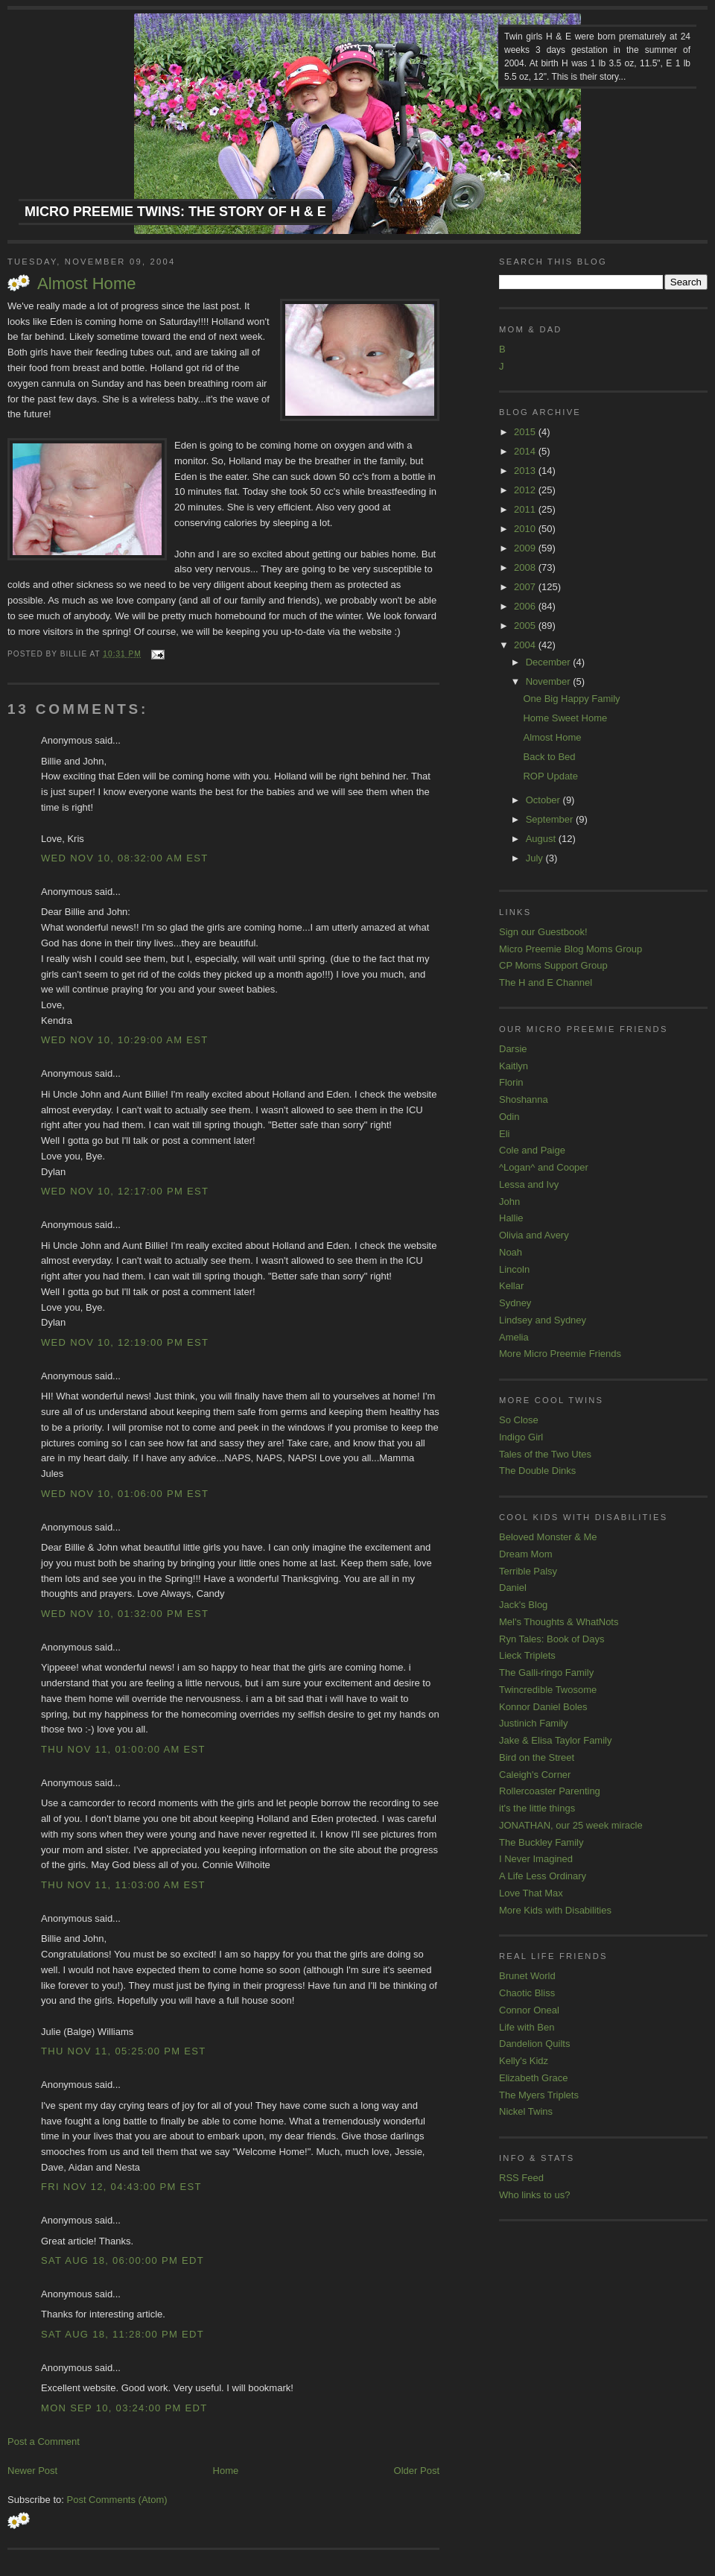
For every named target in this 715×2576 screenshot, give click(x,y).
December (549, 662)
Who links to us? (534, 2194)
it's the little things (537, 1808)
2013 (526, 470)
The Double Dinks (537, 1470)
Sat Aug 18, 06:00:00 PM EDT (122, 2260)
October (544, 800)
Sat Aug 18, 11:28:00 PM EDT (122, 2334)
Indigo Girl (521, 1437)
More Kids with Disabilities (555, 1910)
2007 (526, 586)
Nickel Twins (526, 2111)
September (551, 819)
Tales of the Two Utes (545, 1454)
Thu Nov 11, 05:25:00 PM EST (123, 2051)
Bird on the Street (536, 1757)
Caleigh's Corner (535, 1774)
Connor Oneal (529, 2010)
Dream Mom (526, 1554)
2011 (526, 509)
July (536, 858)
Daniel (513, 1587)
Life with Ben (526, 2027)
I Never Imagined (536, 1858)
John (509, 1201)
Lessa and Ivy (529, 1184)
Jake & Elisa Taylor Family (555, 1740)
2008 (526, 567)
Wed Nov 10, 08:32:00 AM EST (124, 858)
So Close (518, 1419)
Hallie (511, 1218)
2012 (526, 490)
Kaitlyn (513, 1066)
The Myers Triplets (539, 2095)
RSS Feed (521, 2177)
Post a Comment (43, 2441)
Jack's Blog (523, 1604)
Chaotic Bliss (527, 1993)
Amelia (514, 1337)
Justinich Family (533, 1723)
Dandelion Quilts (534, 2043)
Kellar (511, 1285)
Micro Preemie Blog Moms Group (570, 949)
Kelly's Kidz (523, 2060)
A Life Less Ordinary (542, 1876)
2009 (526, 548)
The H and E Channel (545, 982)
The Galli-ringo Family (546, 1672)
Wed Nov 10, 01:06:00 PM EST (125, 1493)
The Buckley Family (541, 1842)
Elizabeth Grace (533, 2077)
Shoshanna (523, 1099)
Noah (510, 1252)
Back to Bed (549, 756)
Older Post (416, 2470)
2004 (526, 645)
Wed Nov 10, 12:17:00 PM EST (125, 1191)
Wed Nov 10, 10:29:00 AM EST (124, 1039)
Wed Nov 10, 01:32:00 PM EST (125, 1613)
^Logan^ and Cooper (543, 1167)
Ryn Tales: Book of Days (551, 1639)
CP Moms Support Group (553, 965)
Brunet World (527, 1975)
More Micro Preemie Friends (560, 1353)
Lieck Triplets (527, 1655)
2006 (526, 606)
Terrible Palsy (528, 1571)
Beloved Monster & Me (548, 1536)
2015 (526, 431)
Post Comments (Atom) (117, 2499)
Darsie (513, 1048)
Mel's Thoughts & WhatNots (558, 1621)
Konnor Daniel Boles (543, 1706)
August (542, 838)
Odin (509, 1116)
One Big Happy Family (571, 698)
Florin (511, 1082)
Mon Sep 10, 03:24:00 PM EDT (124, 2408)
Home (226, 2470)
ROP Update (550, 776)
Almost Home (86, 283)
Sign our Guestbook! (543, 931)
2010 (526, 528)
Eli (504, 1133)
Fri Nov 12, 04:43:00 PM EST (121, 2186)
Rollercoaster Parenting (549, 1791)
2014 (526, 451)
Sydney (515, 1302)
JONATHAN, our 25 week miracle (571, 1825)
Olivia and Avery (534, 1235)
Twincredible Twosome (548, 1689)
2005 (526, 625)
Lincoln (514, 1269)
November (549, 681)
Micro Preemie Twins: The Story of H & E (175, 211)
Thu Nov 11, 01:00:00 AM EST (123, 1749)
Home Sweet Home (565, 718)
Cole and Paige (532, 1150)
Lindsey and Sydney (542, 1320)
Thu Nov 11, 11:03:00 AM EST (123, 1884)
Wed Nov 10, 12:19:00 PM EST (125, 1342)
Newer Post (32, 2470)
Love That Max (531, 1893)
